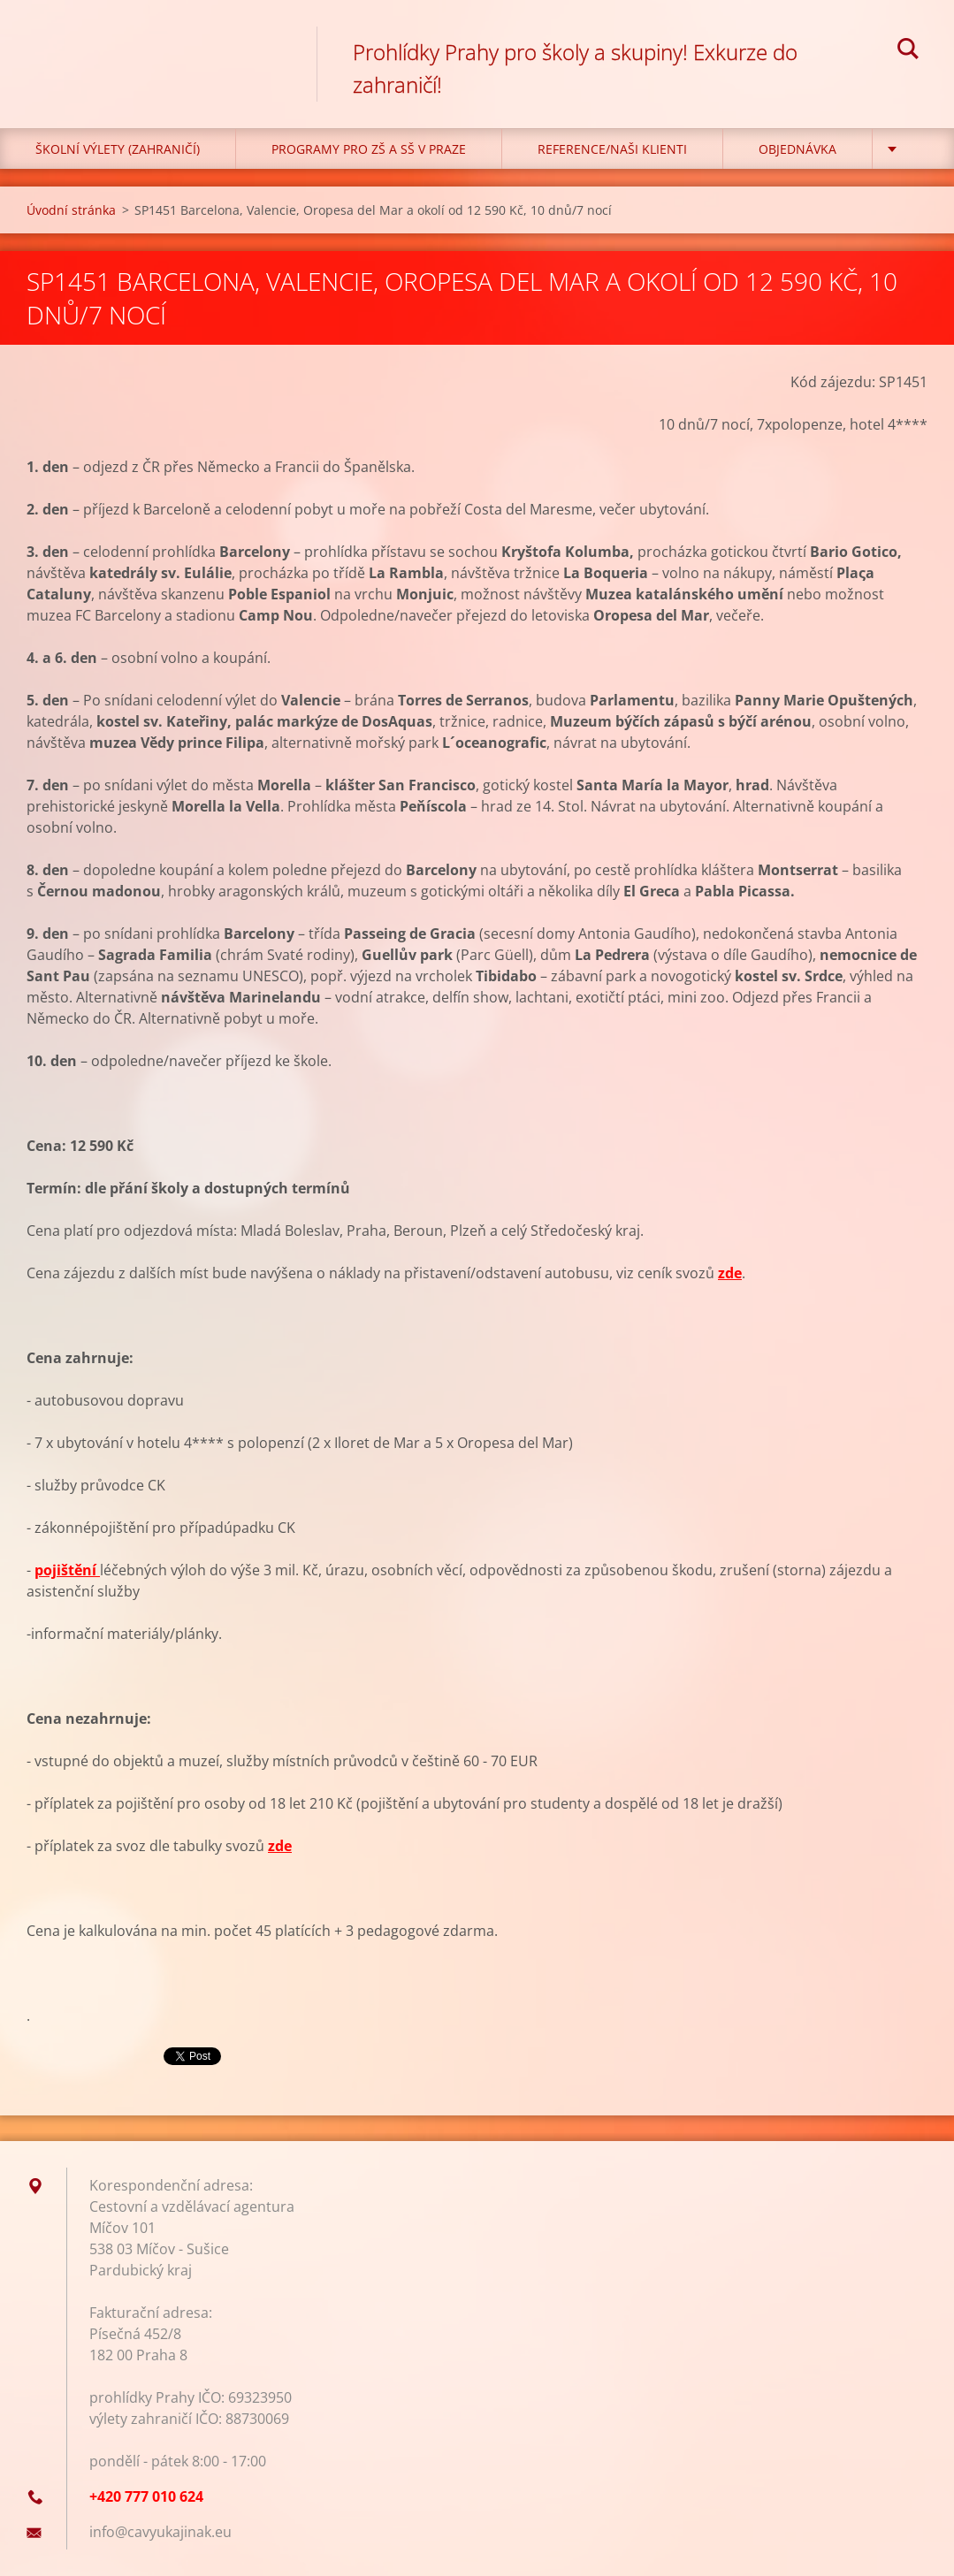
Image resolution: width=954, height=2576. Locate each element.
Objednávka (797, 149)
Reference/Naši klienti (612, 149)
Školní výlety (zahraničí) (117, 149)
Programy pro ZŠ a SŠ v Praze (368, 149)
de (283, 1846)
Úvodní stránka (71, 210)
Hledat (908, 51)
